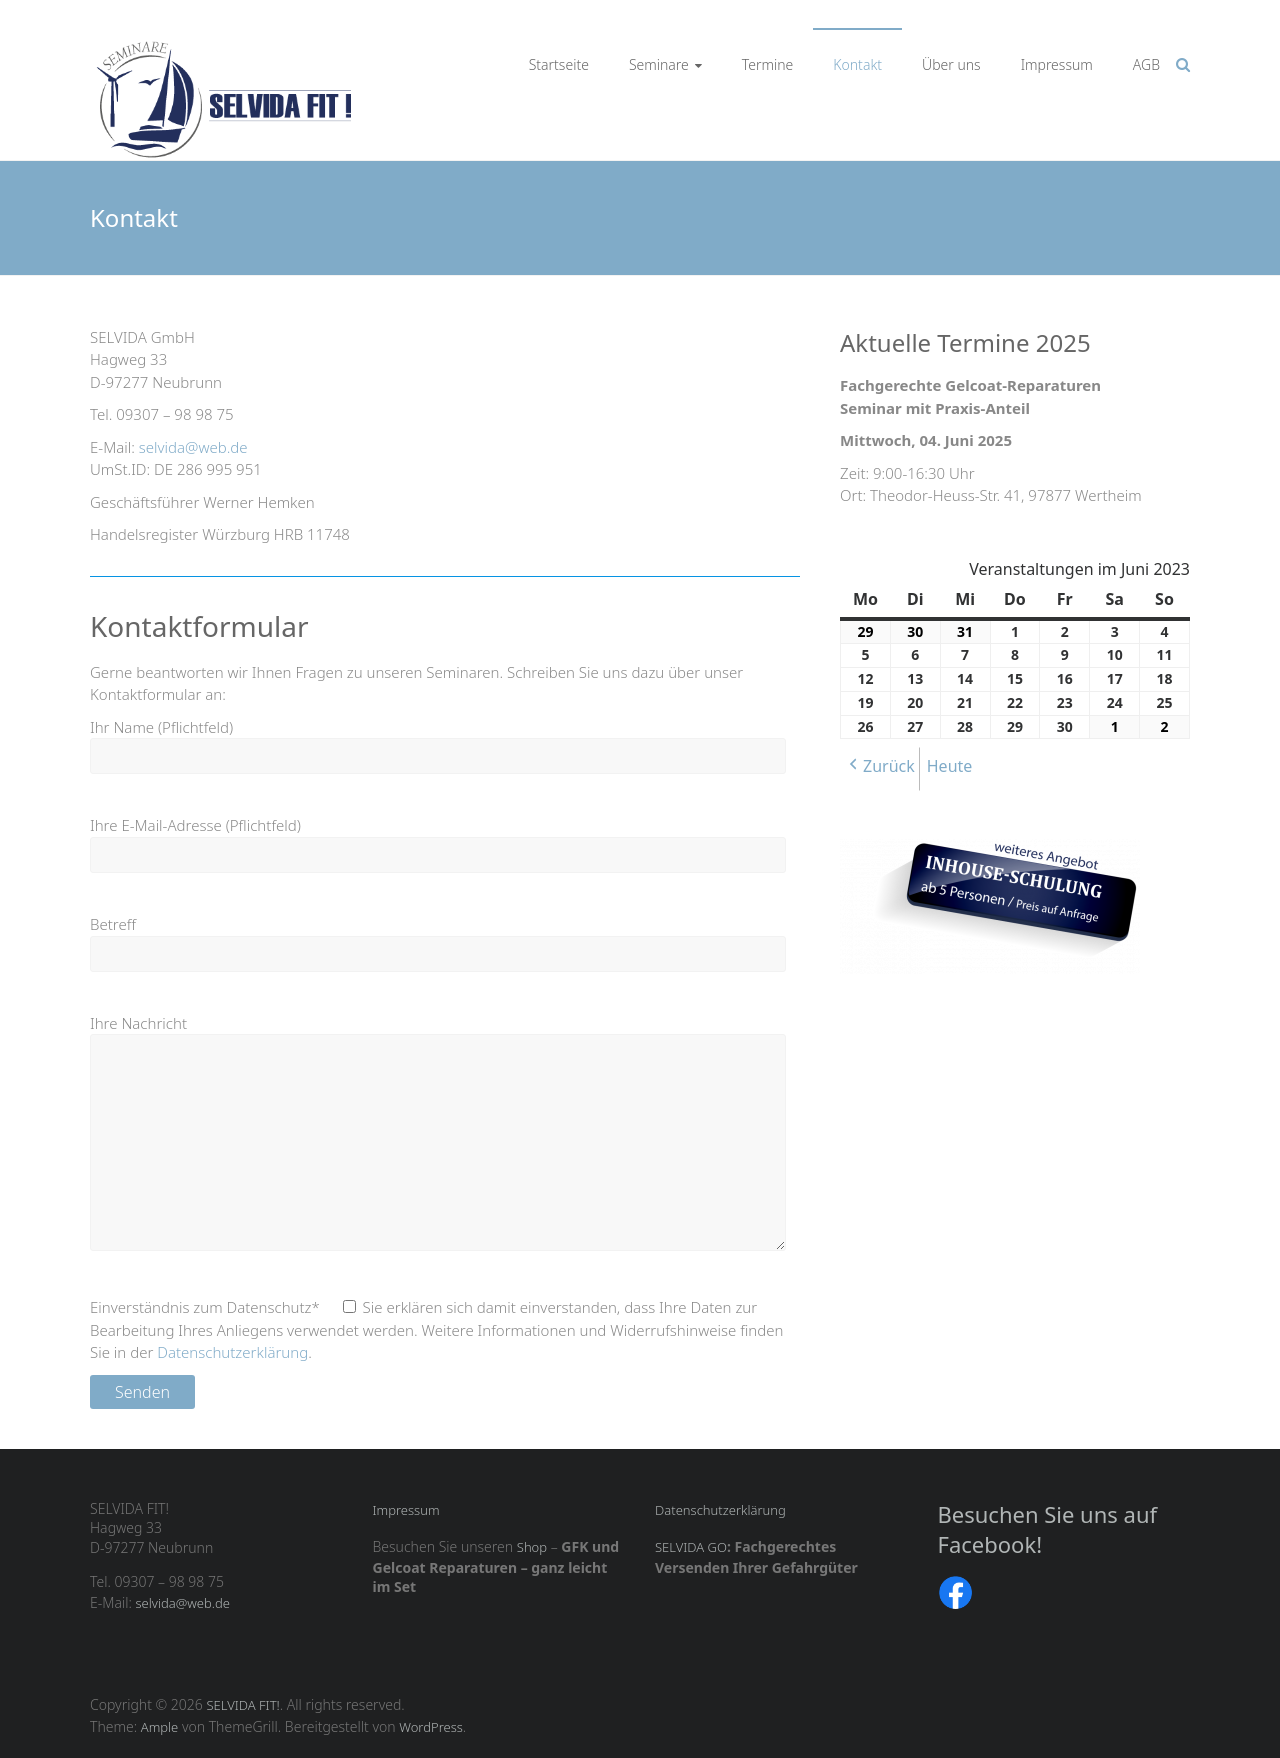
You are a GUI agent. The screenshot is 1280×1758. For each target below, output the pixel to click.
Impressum (1057, 64)
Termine (768, 64)
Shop (532, 1547)
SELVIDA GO (691, 1547)
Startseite (559, 64)
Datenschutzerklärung (232, 1352)
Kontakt (857, 64)
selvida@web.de (193, 447)
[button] (880, 769)
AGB (1146, 64)
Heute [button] (950, 766)
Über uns (951, 64)
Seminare (659, 64)
